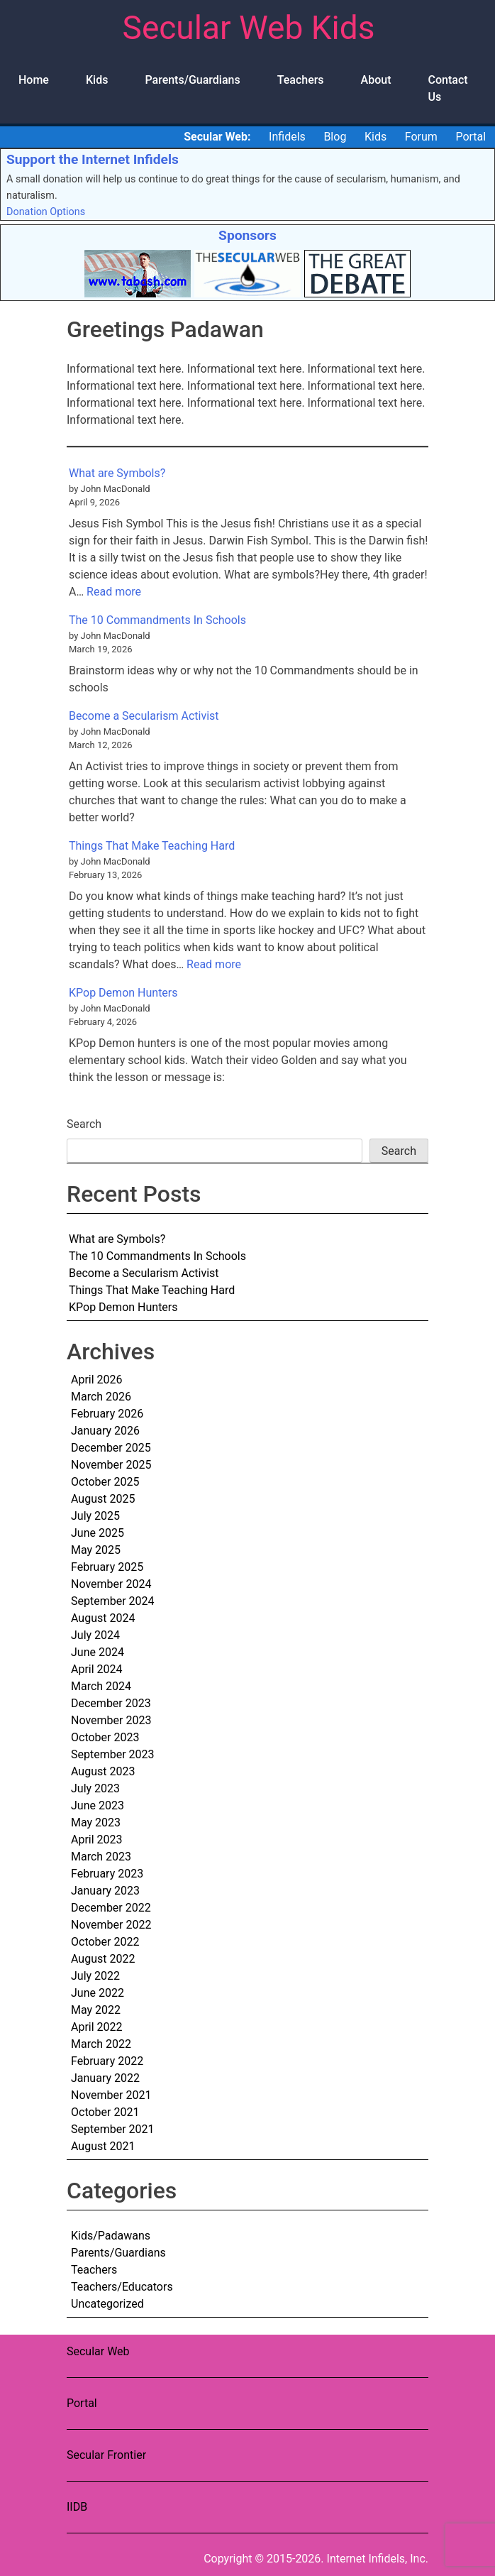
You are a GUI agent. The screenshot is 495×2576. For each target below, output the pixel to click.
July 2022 (95, 1976)
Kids (97, 80)
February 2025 (107, 1567)
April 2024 (97, 1669)
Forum (421, 136)
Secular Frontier (106, 2455)
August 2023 (103, 1771)
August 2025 (103, 1499)
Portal (470, 136)
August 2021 (103, 2146)
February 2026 (107, 1413)
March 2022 (101, 2044)
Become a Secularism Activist (144, 716)
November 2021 (111, 2095)
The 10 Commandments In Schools (157, 620)
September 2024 (113, 1601)
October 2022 (105, 1942)
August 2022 (103, 1959)
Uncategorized (107, 2304)
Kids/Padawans (110, 2235)
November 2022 (111, 1924)
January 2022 (105, 2078)
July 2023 (95, 1788)
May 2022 (96, 2010)
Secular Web (98, 2351)
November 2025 (111, 1464)
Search (84, 1124)
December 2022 (111, 1907)
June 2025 (97, 1533)
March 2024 (101, 1686)
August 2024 (103, 1618)
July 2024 (95, 1635)
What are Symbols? (117, 473)
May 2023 (96, 1822)
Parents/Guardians (192, 80)
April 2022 (97, 2027)
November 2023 (111, 1720)
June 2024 (97, 1652)
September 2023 (113, 1754)
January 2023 (105, 1890)
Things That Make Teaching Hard (152, 846)
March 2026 (101, 1396)
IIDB (77, 2507)
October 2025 (105, 1482)
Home (33, 80)
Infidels (287, 136)
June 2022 (97, 1993)
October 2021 (105, 2112)
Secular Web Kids (249, 28)
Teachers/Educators (122, 2286)
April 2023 (97, 1839)
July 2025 (95, 1516)
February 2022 (107, 2061)
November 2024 (111, 1584)
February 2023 (107, 1873)
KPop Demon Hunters (123, 992)
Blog (334, 136)
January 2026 (105, 1430)
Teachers (300, 80)
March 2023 (101, 1856)
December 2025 (111, 1447)
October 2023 (105, 1737)
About (376, 80)
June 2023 (97, 1805)
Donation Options (45, 212)
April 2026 (97, 1379)
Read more (114, 591)
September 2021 (113, 2129)
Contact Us (448, 88)
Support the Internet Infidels (92, 159)
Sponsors (247, 235)
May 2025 (96, 1550)
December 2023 (111, 1703)
